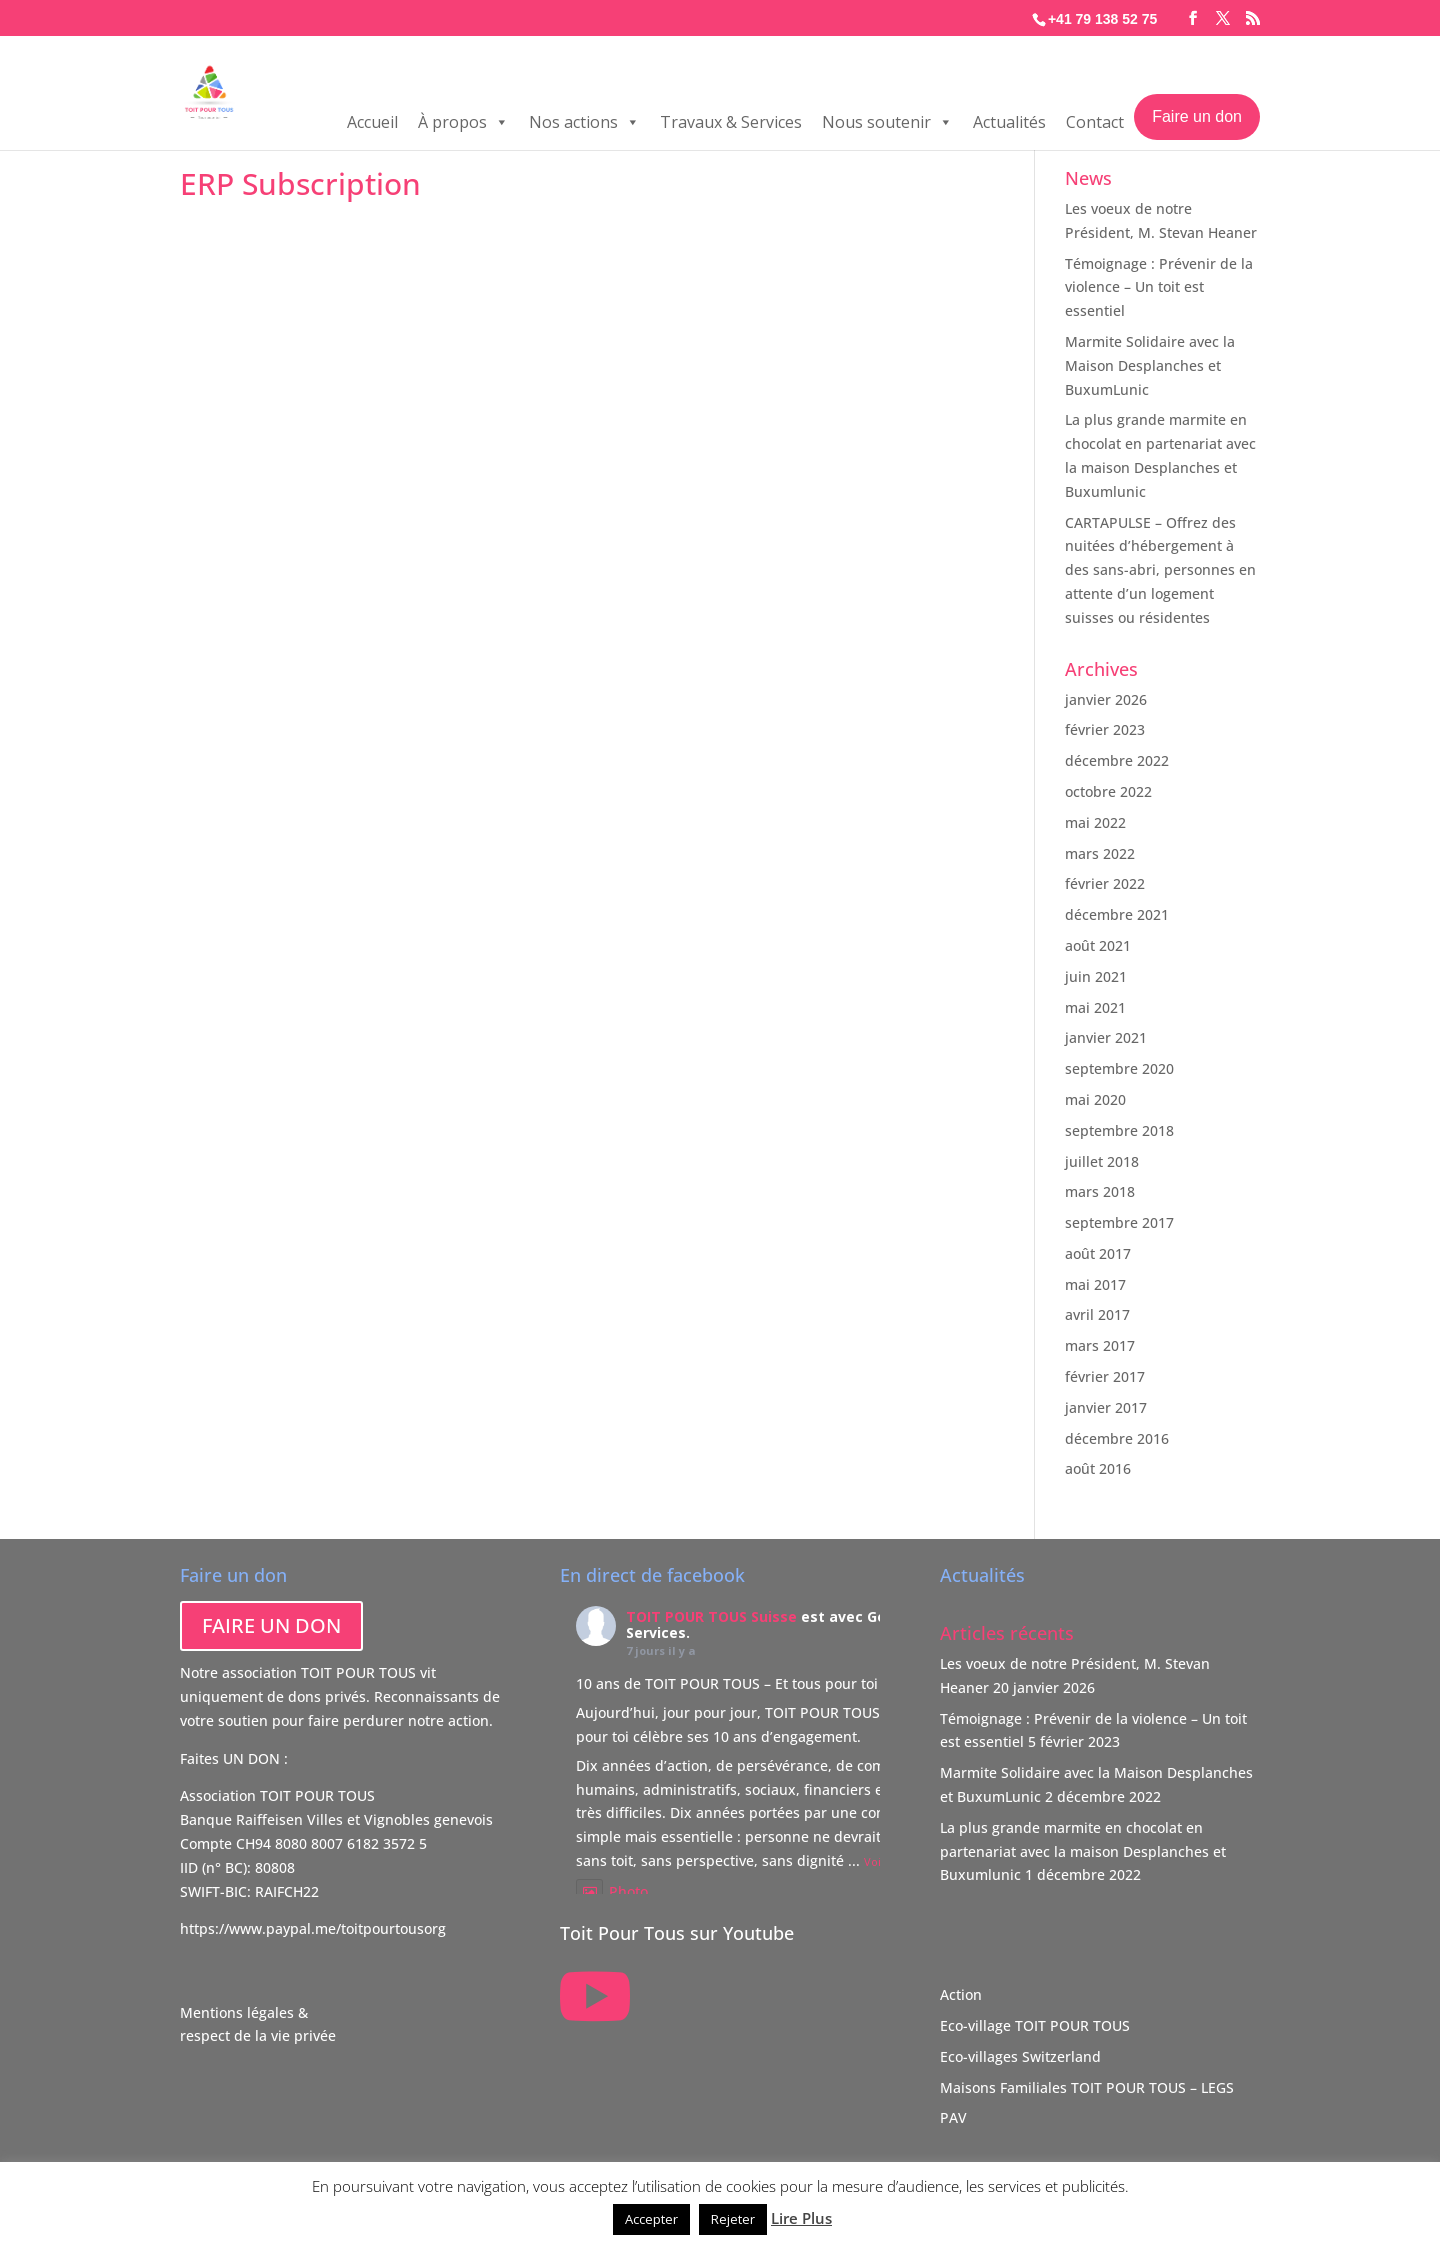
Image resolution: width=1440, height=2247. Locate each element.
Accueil (372, 126)
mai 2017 (1095, 1284)
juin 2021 (1096, 976)
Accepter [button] (651, 2219)
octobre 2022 (1108, 791)
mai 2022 (1095, 822)
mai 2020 (1095, 1099)
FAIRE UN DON (271, 1625)
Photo (612, 1891)
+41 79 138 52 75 (1102, 19)
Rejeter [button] (733, 2219)
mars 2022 (1100, 853)
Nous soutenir (887, 126)
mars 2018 (1100, 1191)
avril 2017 (1097, 1314)
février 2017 (1105, 1376)
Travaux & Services (731, 126)
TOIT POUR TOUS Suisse (711, 1616)
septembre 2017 (1119, 1222)
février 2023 (1105, 729)
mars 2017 (1100, 1345)
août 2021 (1098, 945)
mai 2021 (1095, 1007)
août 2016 (1098, 1468)
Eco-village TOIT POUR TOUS (1035, 2025)
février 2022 (1105, 883)
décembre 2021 (1117, 914)
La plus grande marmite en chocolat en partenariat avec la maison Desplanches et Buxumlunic (1083, 1851)
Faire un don (1197, 120)
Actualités (1009, 126)
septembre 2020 (1119, 1068)
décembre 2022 (1117, 760)
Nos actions (584, 126)
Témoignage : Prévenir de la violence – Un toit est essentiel (1159, 287)
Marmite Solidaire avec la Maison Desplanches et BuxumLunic (1150, 365)
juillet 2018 (1102, 1161)
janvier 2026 (1106, 699)
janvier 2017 (1106, 1407)
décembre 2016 (1117, 1438)
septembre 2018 (1119, 1130)
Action (961, 1994)
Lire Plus (801, 2218)
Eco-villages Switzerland (1020, 2056)
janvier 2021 (1106, 1037)
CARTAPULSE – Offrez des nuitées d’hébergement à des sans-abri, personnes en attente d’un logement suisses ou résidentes (1160, 570)
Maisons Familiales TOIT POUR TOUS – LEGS (1087, 2087)
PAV (953, 2117)
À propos (463, 126)
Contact (1095, 126)
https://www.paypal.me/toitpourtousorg (313, 1928)
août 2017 (1098, 1253)
